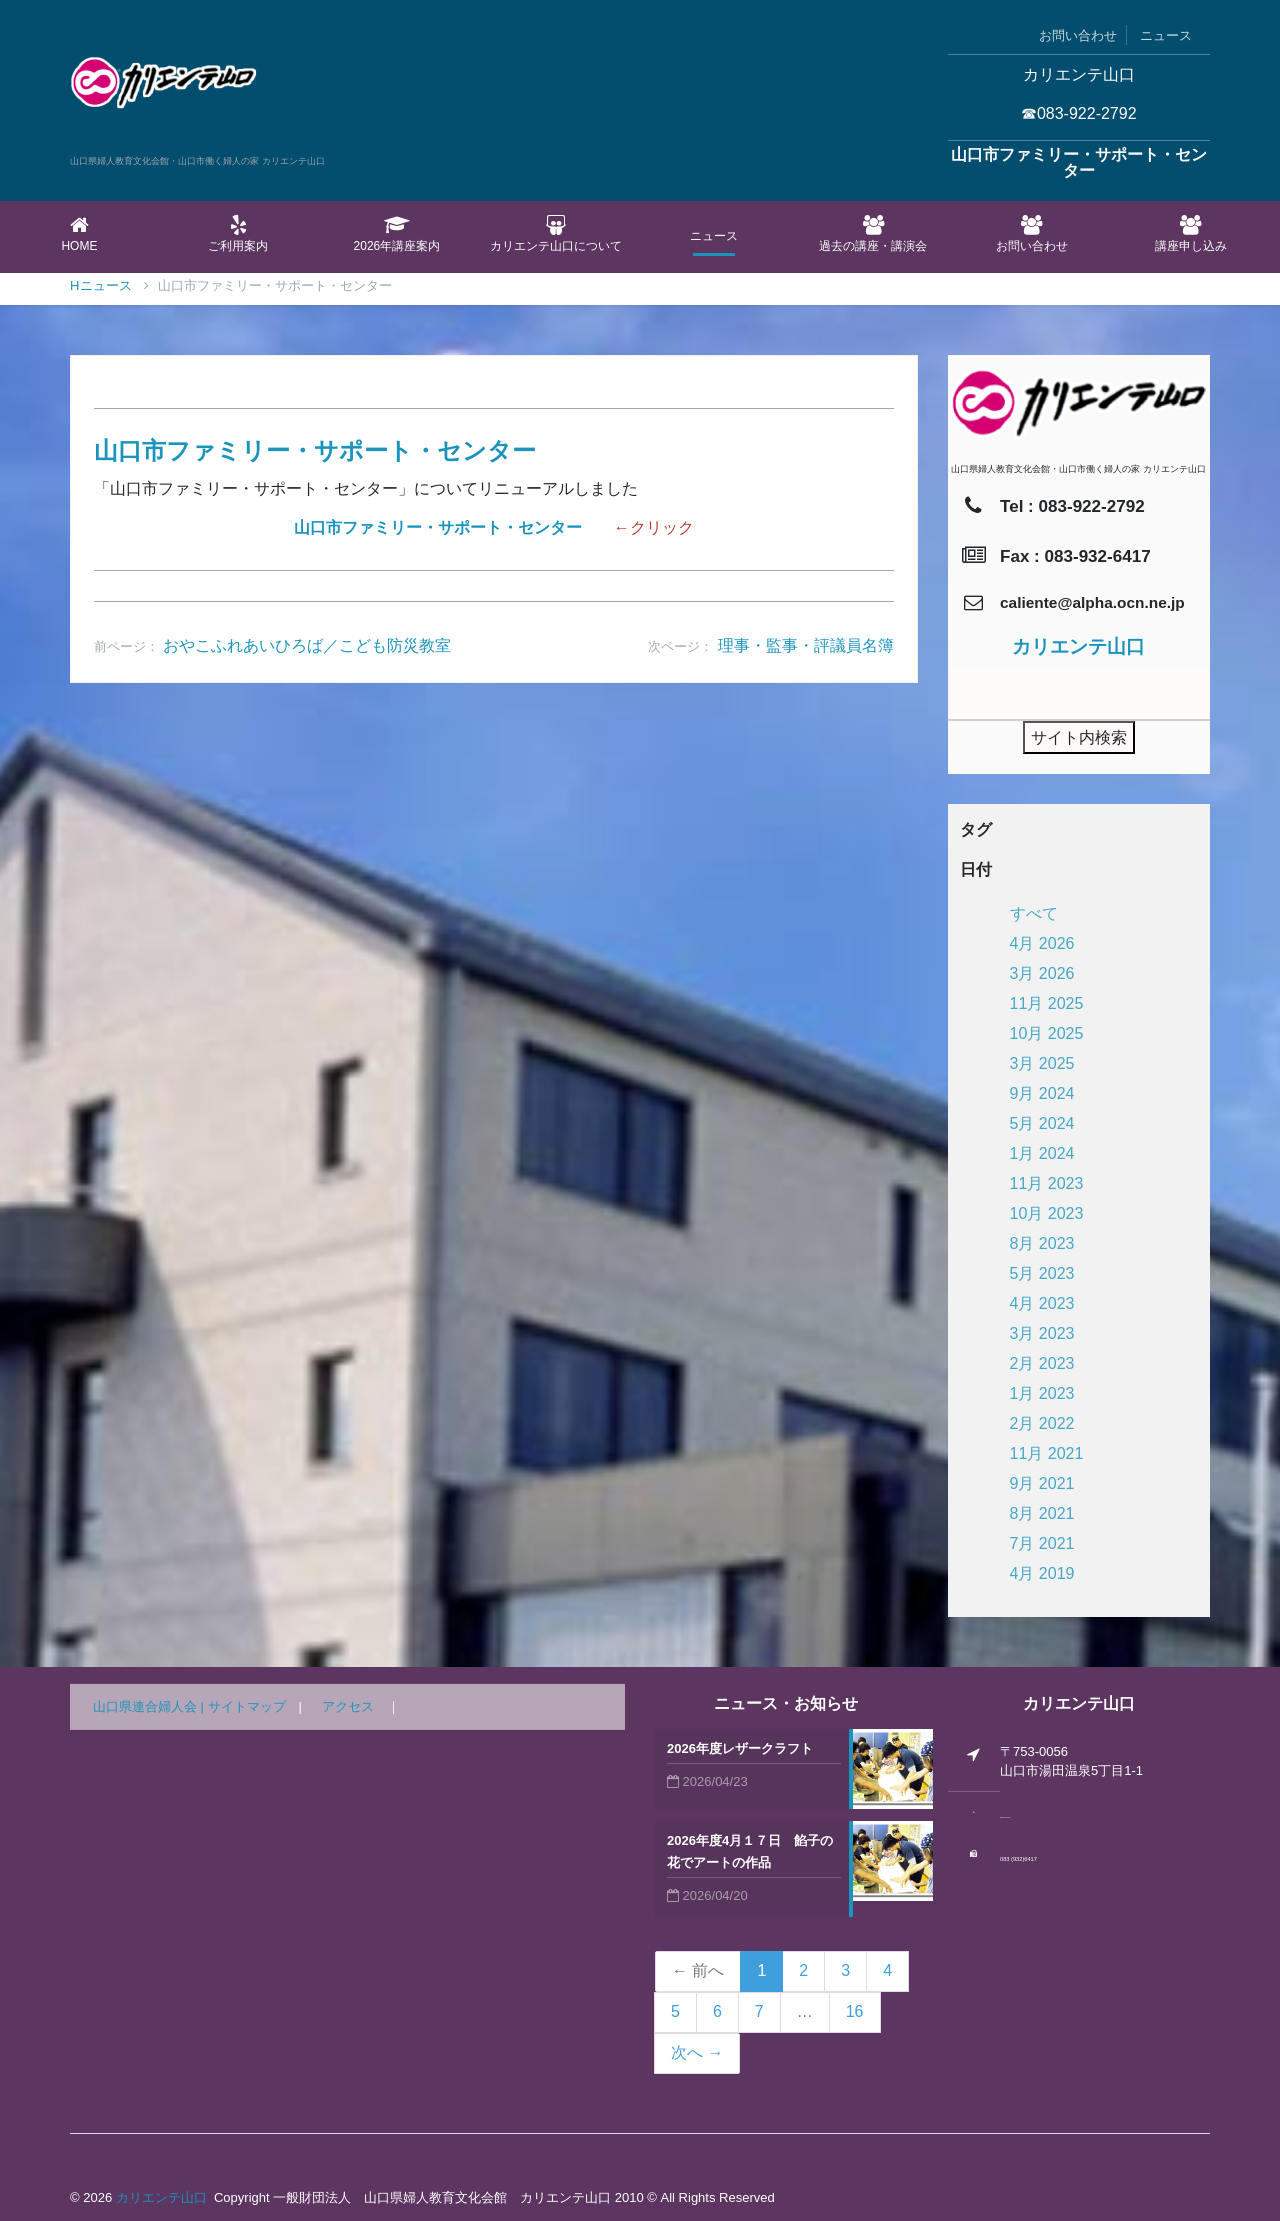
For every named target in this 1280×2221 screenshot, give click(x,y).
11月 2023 (1047, 1183)
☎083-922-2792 (1079, 113)
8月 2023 (1042, 1243)
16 (855, 2011)
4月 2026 (1042, 943)
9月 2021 (1042, 1483)
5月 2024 (1042, 1123)
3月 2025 (1042, 1063)
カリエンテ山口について (555, 234)
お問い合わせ (1078, 35)
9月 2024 (1042, 1093)
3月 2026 (1042, 973)
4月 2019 (1042, 1573)
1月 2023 (1042, 1393)
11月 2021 (1047, 1453)
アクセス (348, 1706)
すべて (1034, 913)
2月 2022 (1042, 1423)
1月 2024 (1042, 1153)
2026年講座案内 (397, 234)
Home (79, 234)
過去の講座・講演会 (873, 234)
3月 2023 (1042, 1333)
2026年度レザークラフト (740, 1748)
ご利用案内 (238, 234)
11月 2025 (1047, 1003)
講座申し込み (1190, 234)
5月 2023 (1042, 1273)
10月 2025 (1047, 1033)
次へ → (697, 2052)
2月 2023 (1042, 1363)
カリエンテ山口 (161, 2197)
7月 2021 (1042, 1543)
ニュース (1166, 35)
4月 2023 (1042, 1303)
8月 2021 (1042, 1513)
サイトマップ (247, 1706)
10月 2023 (1047, 1213)
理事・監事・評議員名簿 (806, 645)
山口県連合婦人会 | (150, 1706)
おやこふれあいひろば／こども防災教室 (307, 645)
